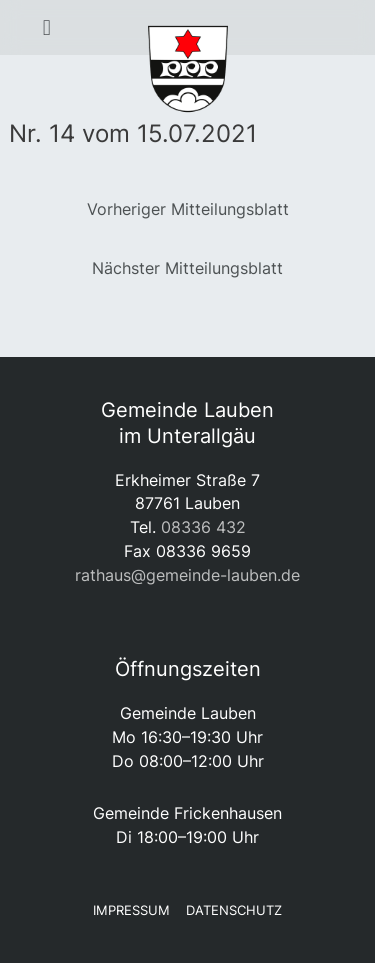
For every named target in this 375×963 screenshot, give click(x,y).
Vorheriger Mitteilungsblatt (188, 209)
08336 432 (203, 527)
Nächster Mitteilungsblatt (187, 268)
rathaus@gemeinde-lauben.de (187, 575)
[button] (47, 28)
